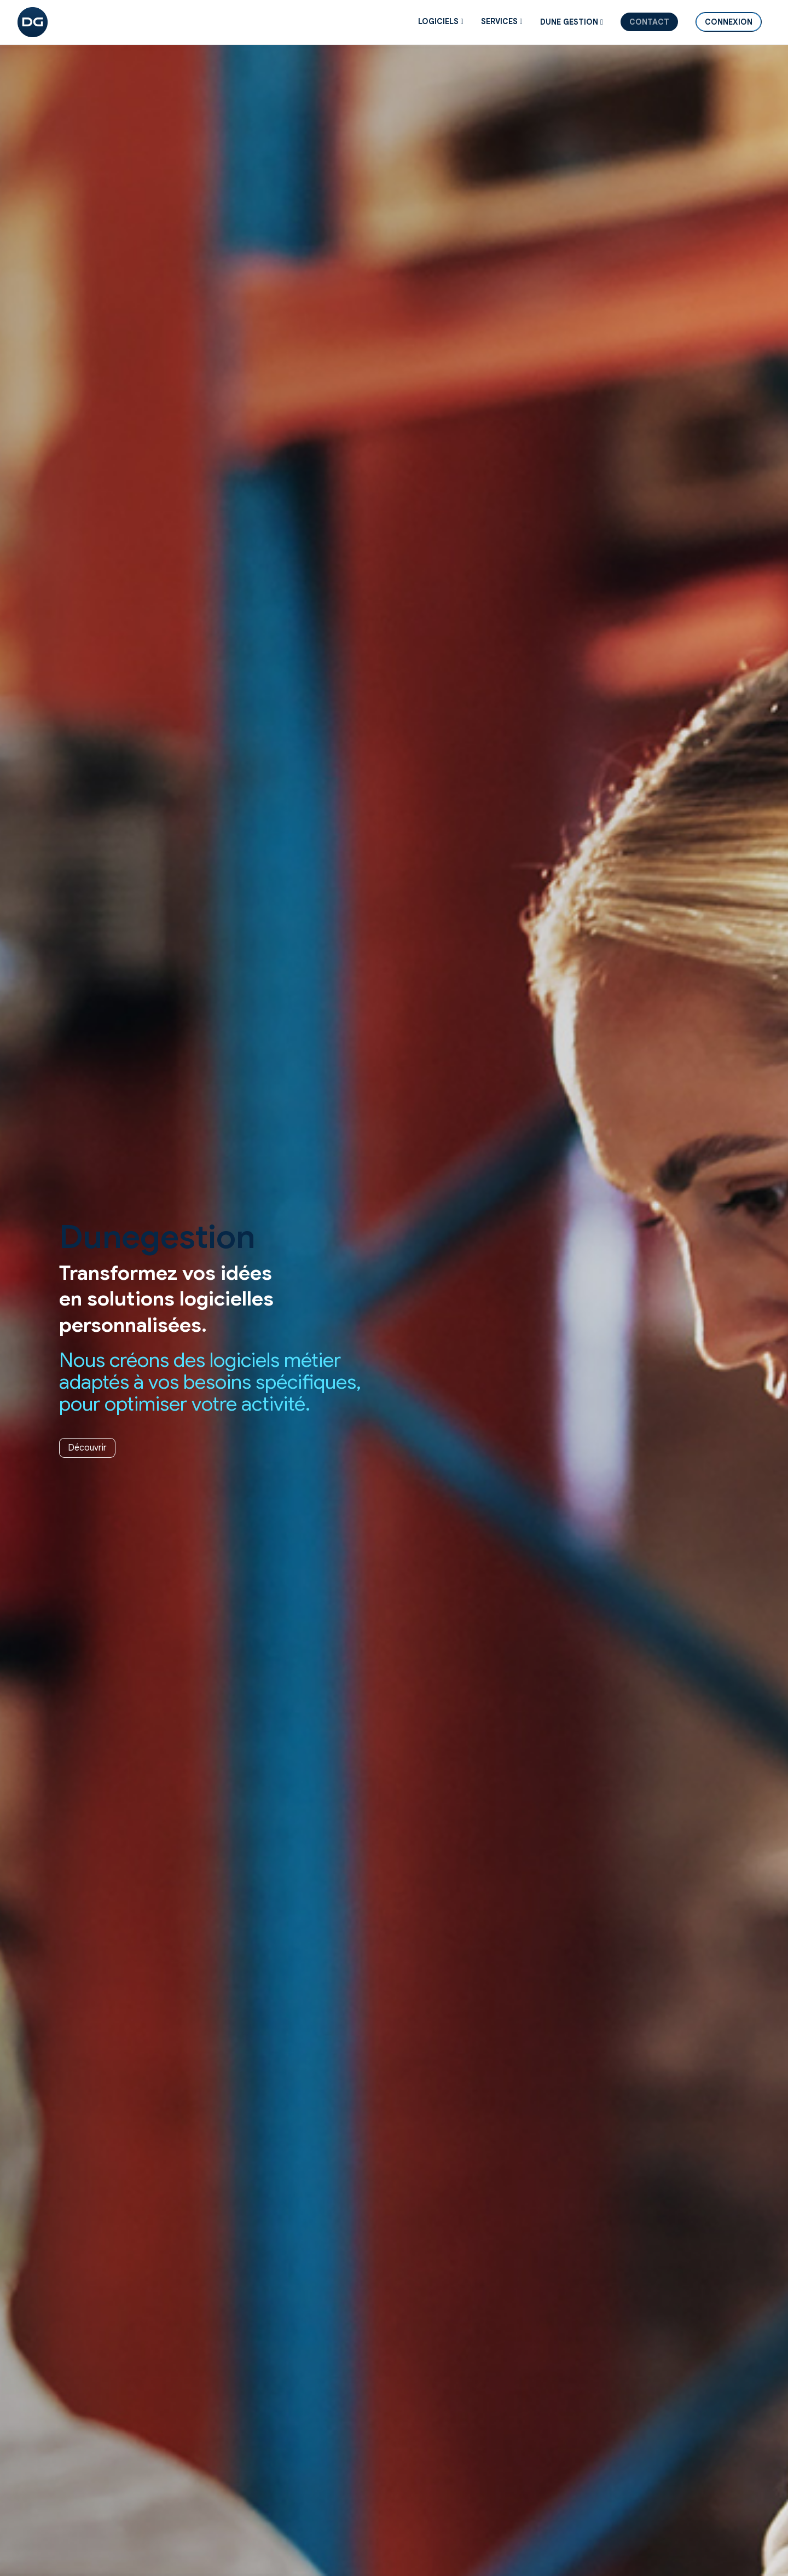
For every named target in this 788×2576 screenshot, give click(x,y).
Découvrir (87, 1447)
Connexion (728, 22)
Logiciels (440, 21)
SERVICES (502, 21)
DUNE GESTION (571, 22)
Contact (649, 22)
